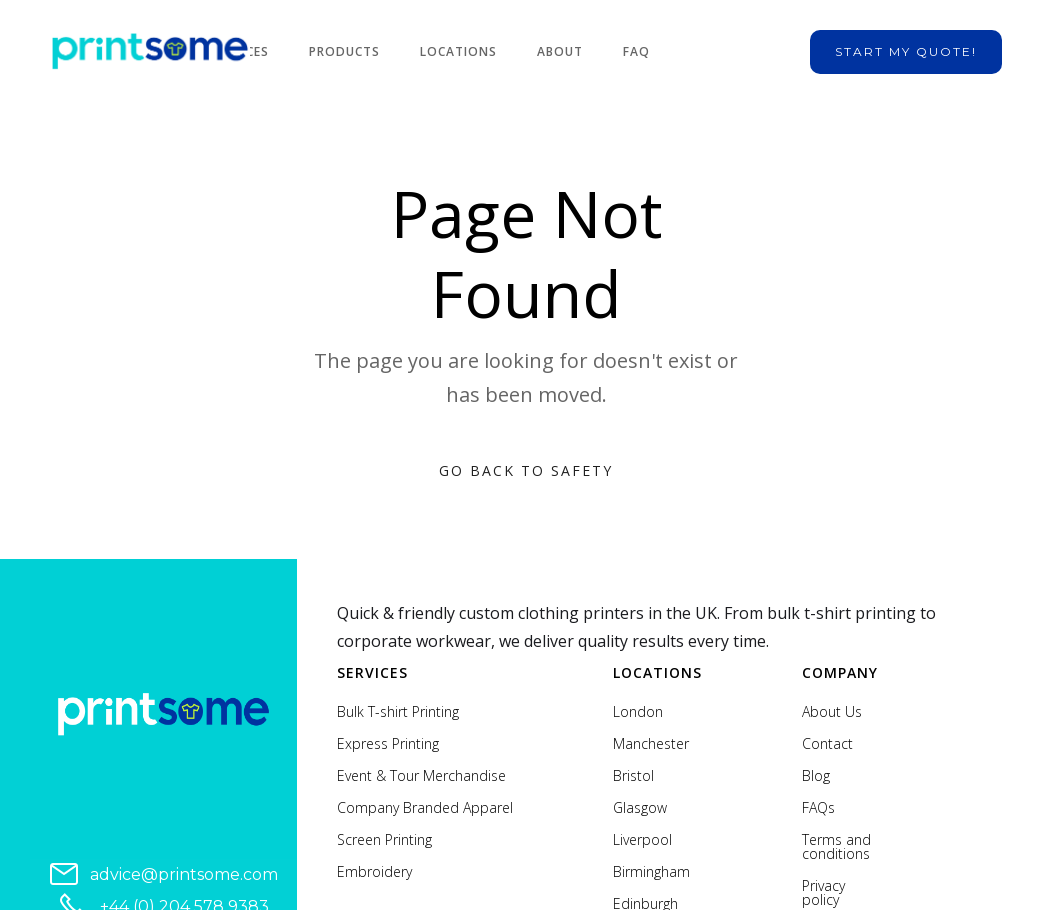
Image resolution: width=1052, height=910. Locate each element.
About (560, 51)
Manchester (651, 744)
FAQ (636, 51)
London (638, 712)
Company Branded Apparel (425, 808)
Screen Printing (384, 840)
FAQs (818, 808)
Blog (816, 776)
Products (344, 51)
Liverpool (642, 840)
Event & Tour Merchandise (421, 776)
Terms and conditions (836, 847)
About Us (832, 712)
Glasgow (640, 808)
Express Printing (388, 744)
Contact (827, 744)
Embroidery (374, 872)
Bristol (633, 776)
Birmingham (651, 872)
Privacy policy (823, 893)
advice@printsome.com (184, 874)
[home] (150, 52)
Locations (458, 51)
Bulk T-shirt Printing (398, 712)
